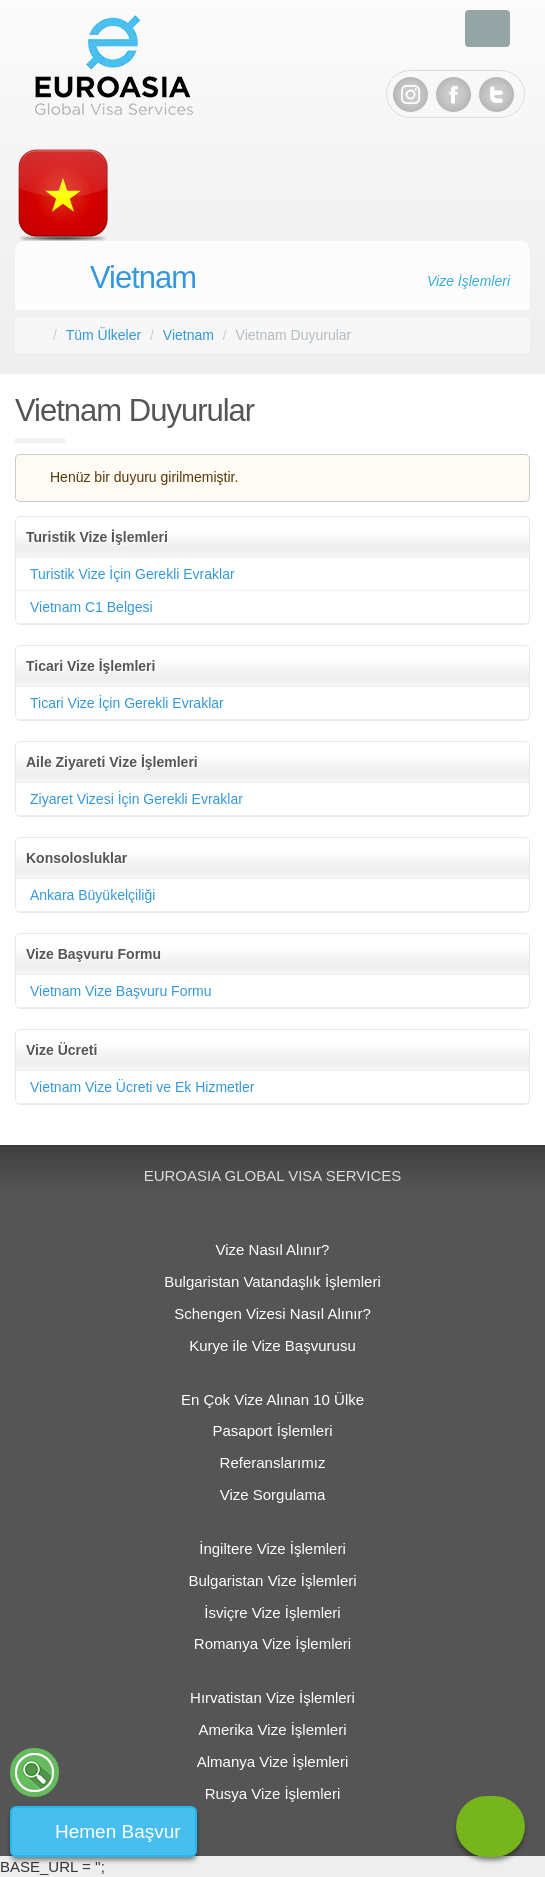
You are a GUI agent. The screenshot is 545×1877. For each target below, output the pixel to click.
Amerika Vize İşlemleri (272, 1729)
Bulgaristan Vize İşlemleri (272, 1580)
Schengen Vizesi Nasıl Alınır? (272, 1313)
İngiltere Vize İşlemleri (272, 1548)
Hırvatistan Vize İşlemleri (272, 1697)
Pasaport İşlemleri (272, 1430)
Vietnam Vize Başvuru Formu (121, 991)
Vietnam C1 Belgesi (91, 607)
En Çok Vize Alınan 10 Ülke (272, 1399)
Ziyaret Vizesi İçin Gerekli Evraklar (136, 799)
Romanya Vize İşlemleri (272, 1643)
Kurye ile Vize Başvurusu (272, 1345)
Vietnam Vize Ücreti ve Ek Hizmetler (142, 1087)
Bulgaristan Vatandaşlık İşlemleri (272, 1281)
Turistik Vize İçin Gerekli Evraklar (132, 574)
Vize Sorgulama (273, 1494)
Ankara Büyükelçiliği (92, 895)
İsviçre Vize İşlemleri (272, 1612)
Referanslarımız (273, 1462)
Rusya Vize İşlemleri (273, 1793)
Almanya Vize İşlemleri (272, 1761)
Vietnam (143, 277)
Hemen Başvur (118, 1831)
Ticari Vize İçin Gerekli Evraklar (127, 703)
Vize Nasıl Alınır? (273, 1249)
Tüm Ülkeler (103, 335)
